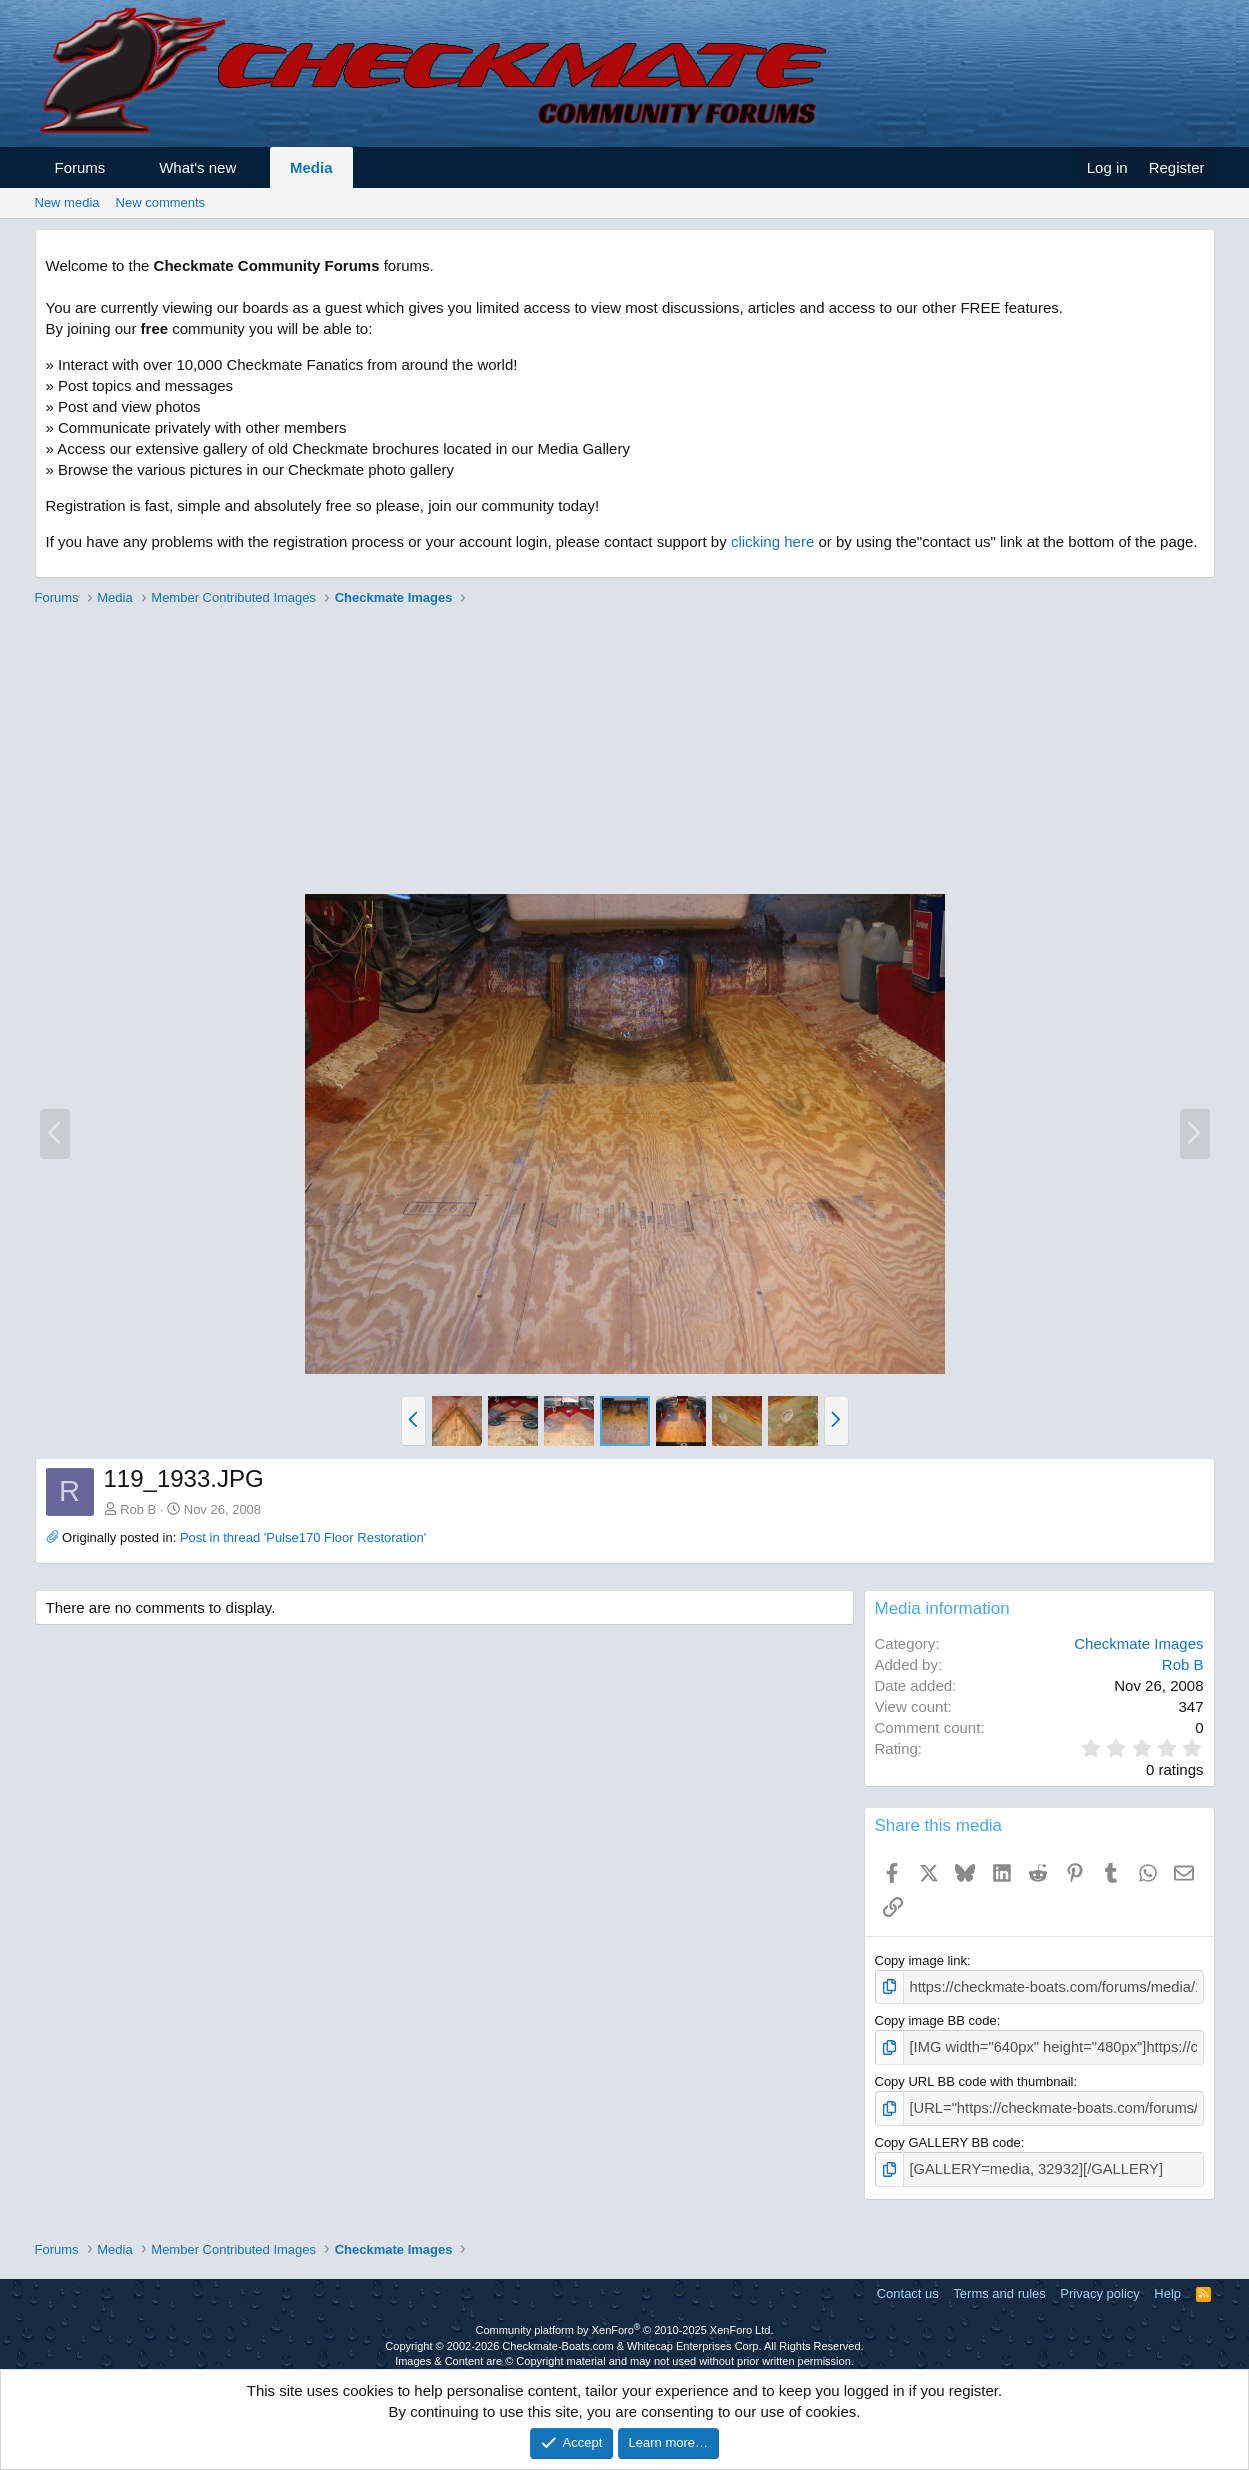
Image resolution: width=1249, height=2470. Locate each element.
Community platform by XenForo (625, 2321)
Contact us (908, 2284)
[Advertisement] (625, 753)
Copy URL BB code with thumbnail (974, 2076)
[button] (123, 167)
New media (67, 202)
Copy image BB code (936, 2018)
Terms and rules (999, 2284)
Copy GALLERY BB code (948, 2135)
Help (1167, 2284)
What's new (197, 167)
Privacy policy (1099, 2284)
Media (311, 167)
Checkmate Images (1138, 1643)
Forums (80, 167)
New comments (161, 202)
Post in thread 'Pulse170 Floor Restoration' (303, 1537)
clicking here (772, 541)
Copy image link (921, 1960)
